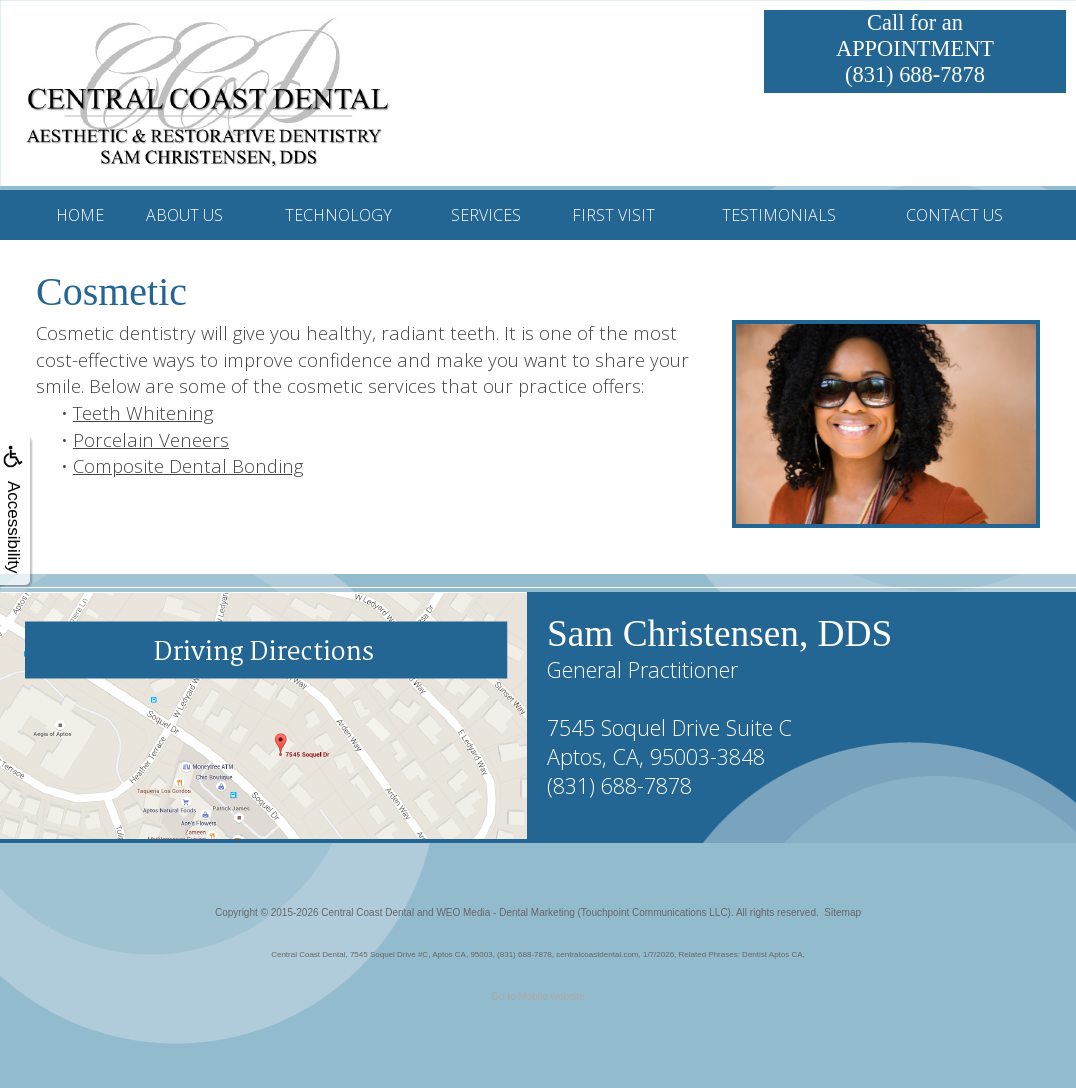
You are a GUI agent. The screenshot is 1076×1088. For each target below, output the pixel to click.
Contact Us (954, 215)
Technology (338, 215)
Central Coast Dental (367, 912)
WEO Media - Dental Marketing (505, 912)
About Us (184, 215)
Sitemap (842, 912)
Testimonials (779, 215)
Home (80, 215)
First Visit (613, 215)
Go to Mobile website (537, 996)
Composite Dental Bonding (188, 465)
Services (486, 215)
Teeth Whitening (143, 412)
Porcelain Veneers (151, 439)
